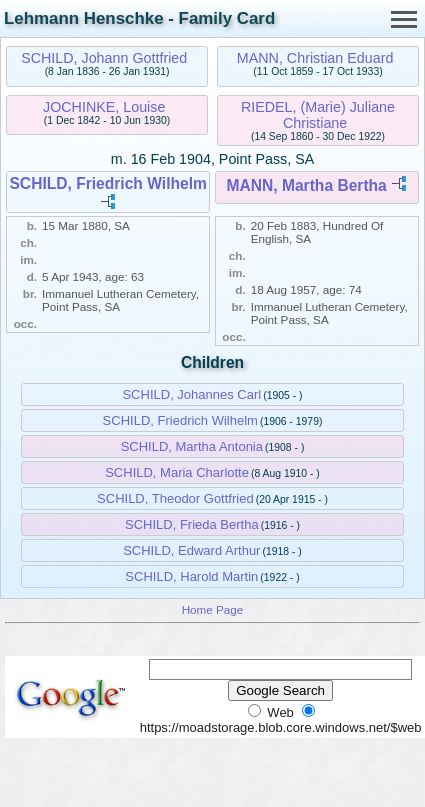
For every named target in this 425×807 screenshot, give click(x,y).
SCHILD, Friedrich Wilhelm (107, 183)
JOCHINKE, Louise (104, 107)
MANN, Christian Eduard (315, 58)
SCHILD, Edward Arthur (191, 550)
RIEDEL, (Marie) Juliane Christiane (318, 115)
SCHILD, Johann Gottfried (104, 58)
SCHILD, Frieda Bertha (192, 524)
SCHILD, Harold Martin (191, 576)
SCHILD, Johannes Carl (191, 394)
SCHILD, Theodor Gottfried (175, 498)
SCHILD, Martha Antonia (192, 446)
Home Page (213, 609)
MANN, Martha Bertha (307, 185)
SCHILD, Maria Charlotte (177, 472)
